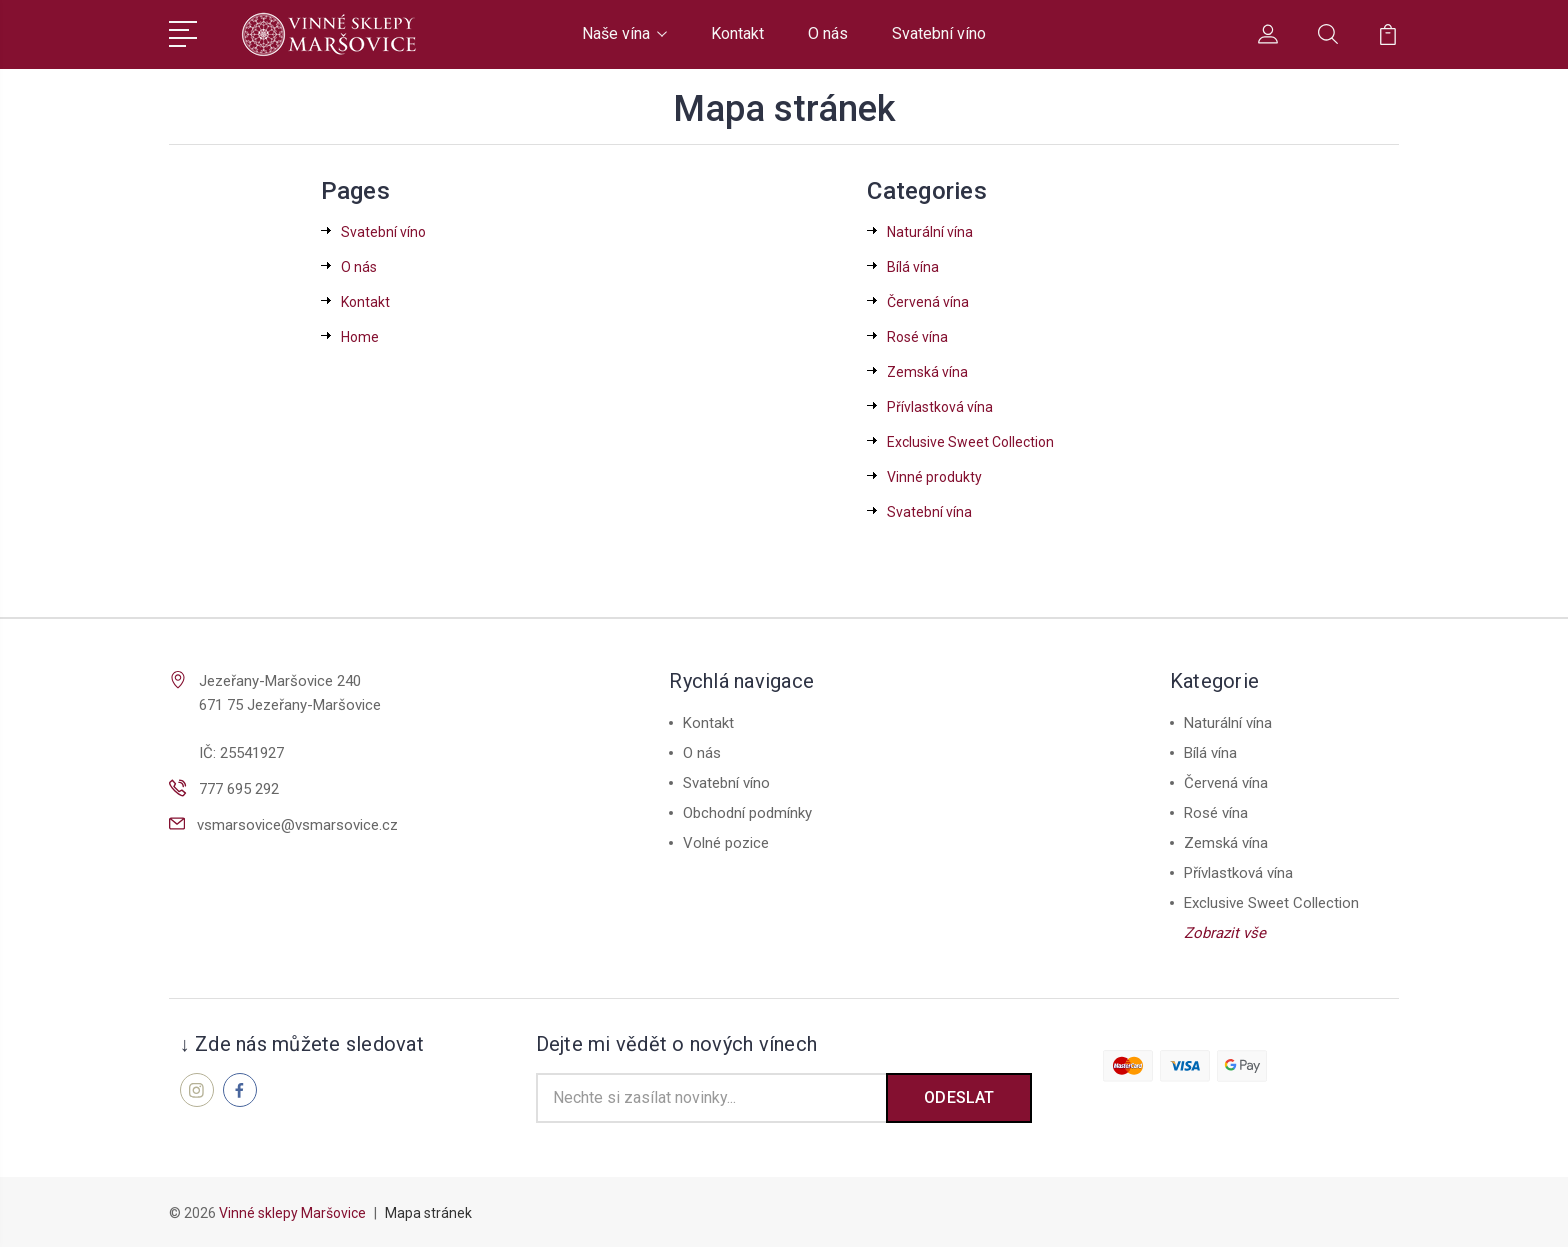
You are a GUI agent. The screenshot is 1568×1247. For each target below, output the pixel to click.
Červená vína (928, 302)
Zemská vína (927, 372)
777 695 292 (239, 789)
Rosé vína (917, 337)
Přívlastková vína (940, 407)
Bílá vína (913, 267)
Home (360, 337)
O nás (828, 33)
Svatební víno (939, 33)
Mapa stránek (428, 1213)
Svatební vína (929, 512)
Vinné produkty (934, 477)
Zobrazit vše (1225, 933)
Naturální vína (930, 232)
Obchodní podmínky (747, 813)
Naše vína (624, 33)
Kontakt (737, 33)
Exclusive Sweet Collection (970, 442)
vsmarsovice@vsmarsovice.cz (297, 825)
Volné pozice (726, 843)
